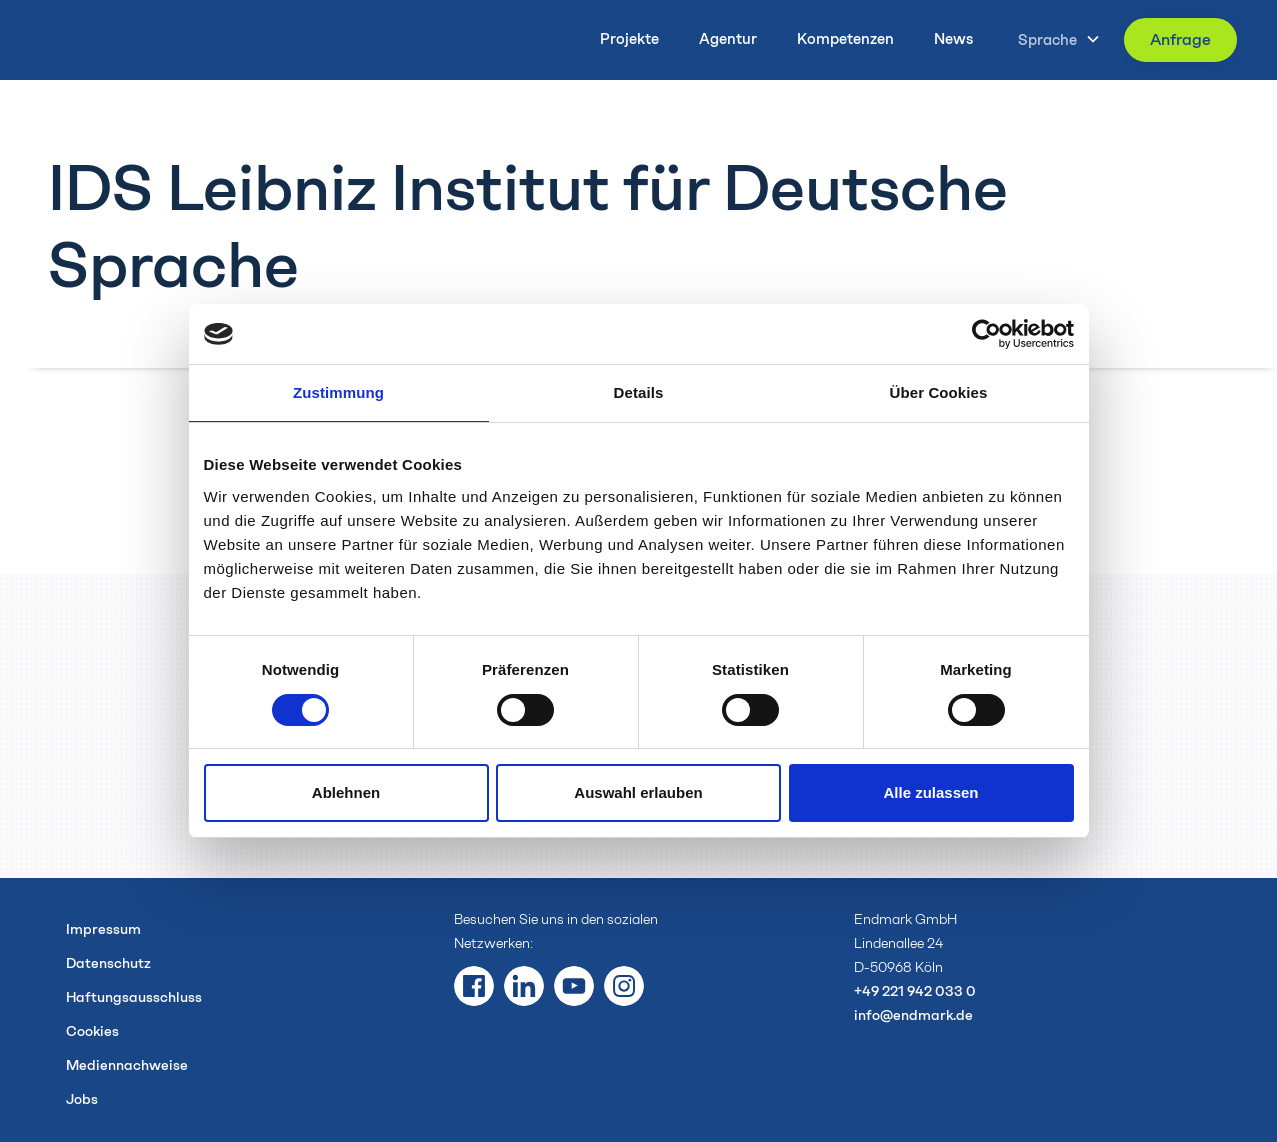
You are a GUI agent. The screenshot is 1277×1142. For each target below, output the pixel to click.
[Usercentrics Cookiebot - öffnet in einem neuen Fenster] (986, 334)
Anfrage (1180, 39)
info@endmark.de (913, 1015)
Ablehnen (346, 792)
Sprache (1047, 40)
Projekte (629, 39)
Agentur (728, 39)
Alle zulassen (930, 792)
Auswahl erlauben (638, 792)
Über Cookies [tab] (939, 392)
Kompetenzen (845, 39)
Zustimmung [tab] (338, 392)
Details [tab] (639, 392)
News (953, 39)
